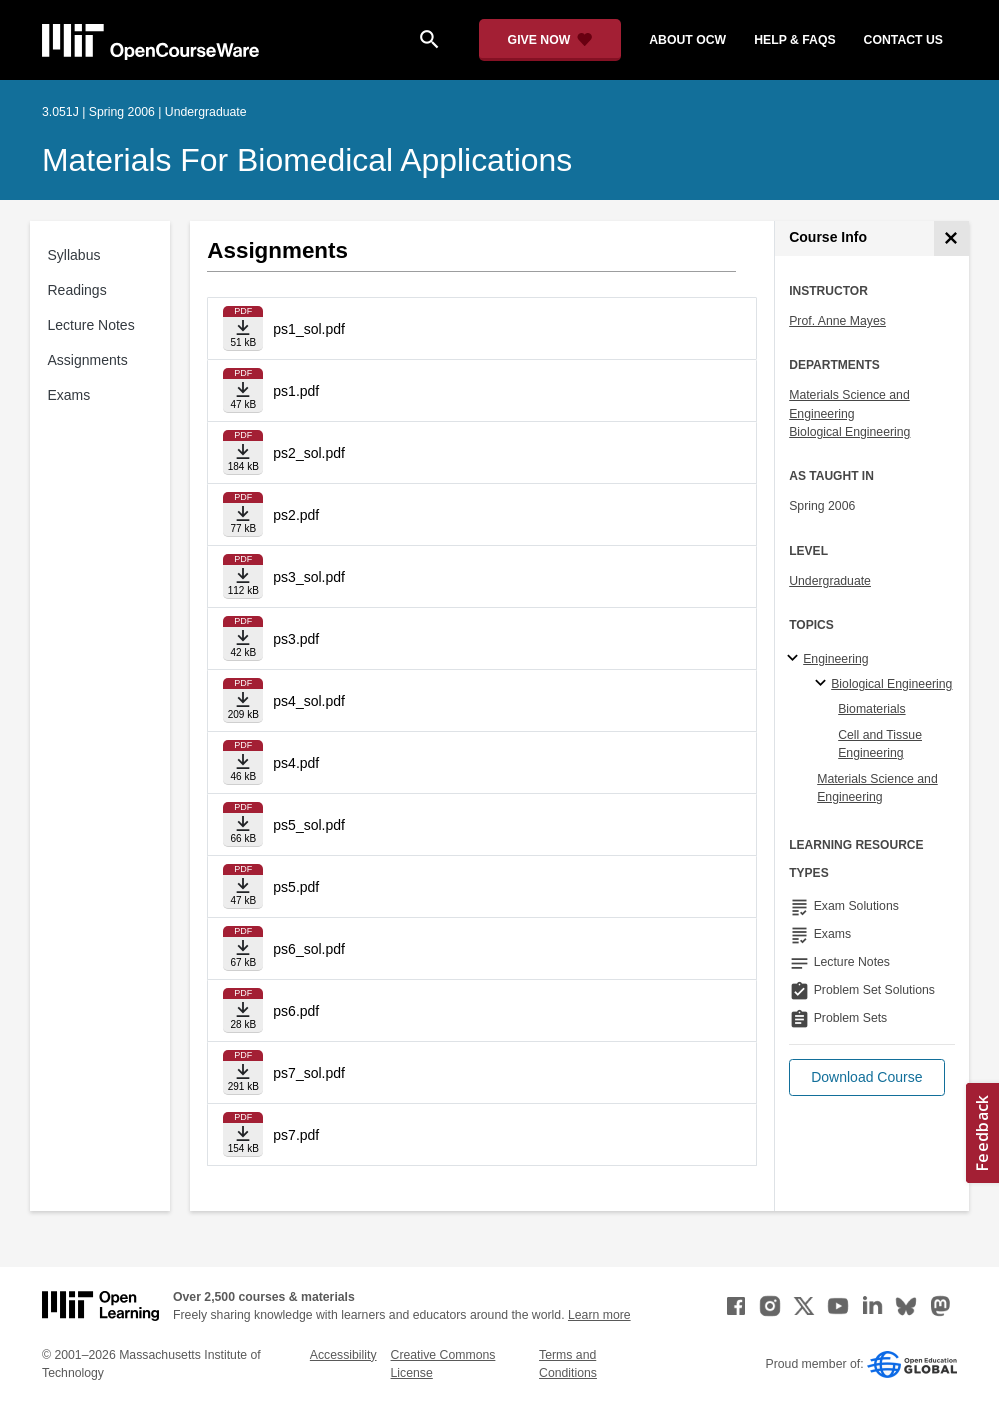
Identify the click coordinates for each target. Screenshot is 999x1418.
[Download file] (243, 328)
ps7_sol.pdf (309, 1073)
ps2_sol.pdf (309, 453)
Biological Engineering (849, 432)
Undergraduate (830, 581)
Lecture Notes (91, 325)
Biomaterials (871, 709)
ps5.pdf (296, 887)
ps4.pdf (296, 763)
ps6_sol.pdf (309, 949)
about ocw (687, 40)
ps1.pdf (296, 391)
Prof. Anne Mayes (837, 321)
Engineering (835, 659)
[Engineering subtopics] (795, 659)
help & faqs (794, 40)
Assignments (88, 360)
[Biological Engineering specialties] (823, 684)
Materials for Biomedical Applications (307, 160)
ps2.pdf (296, 515)
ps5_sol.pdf (309, 825)
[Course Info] (951, 238)
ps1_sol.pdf (309, 329)
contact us (903, 40)
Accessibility (343, 1355)
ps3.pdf (296, 639)
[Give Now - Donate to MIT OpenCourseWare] (550, 40)
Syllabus (74, 255)
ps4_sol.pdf (309, 701)
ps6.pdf (296, 1011)
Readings (77, 290)
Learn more (599, 1315)
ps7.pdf (296, 1135)
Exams (69, 395)
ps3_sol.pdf (309, 577)
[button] (866, 1077)
